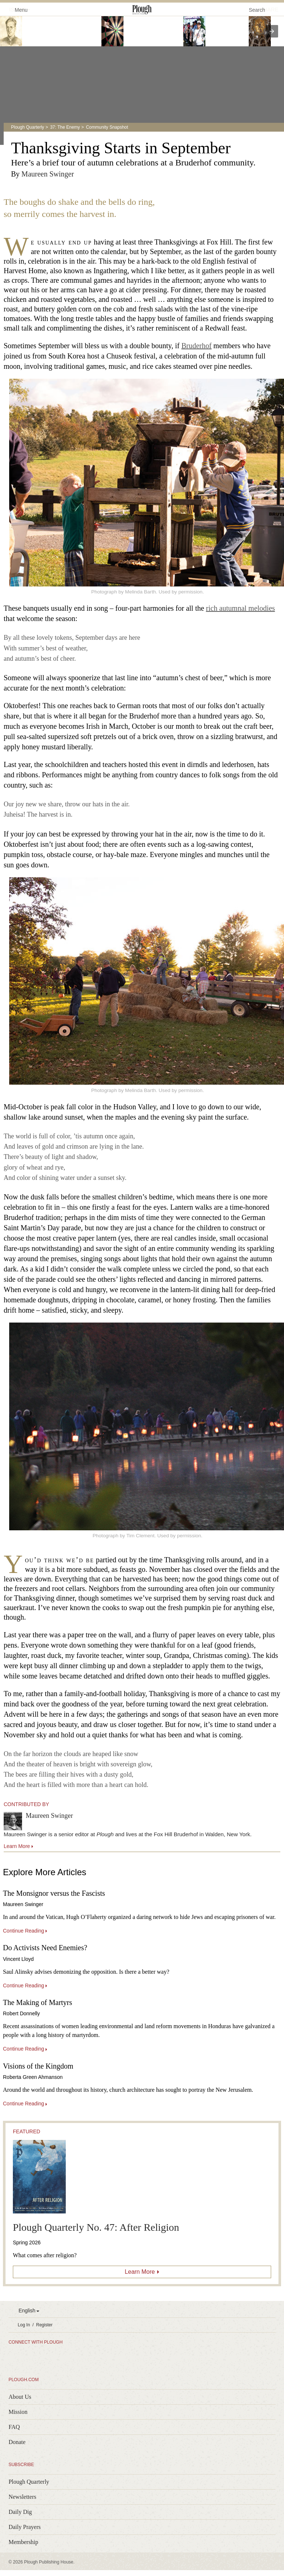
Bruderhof (196, 346)
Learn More (140, 2272)
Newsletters (22, 2497)
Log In (24, 2324)
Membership (23, 2542)
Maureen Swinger (47, 174)
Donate (16, 2442)
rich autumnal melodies (240, 608)
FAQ (14, 2427)
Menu (17, 9)
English (26, 2310)
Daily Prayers (24, 2527)
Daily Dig (20, 2512)
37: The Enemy (65, 127)
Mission (18, 2412)
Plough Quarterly (27, 127)
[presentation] (272, 31)
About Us (19, 2397)
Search (257, 10)
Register (44, 2324)
